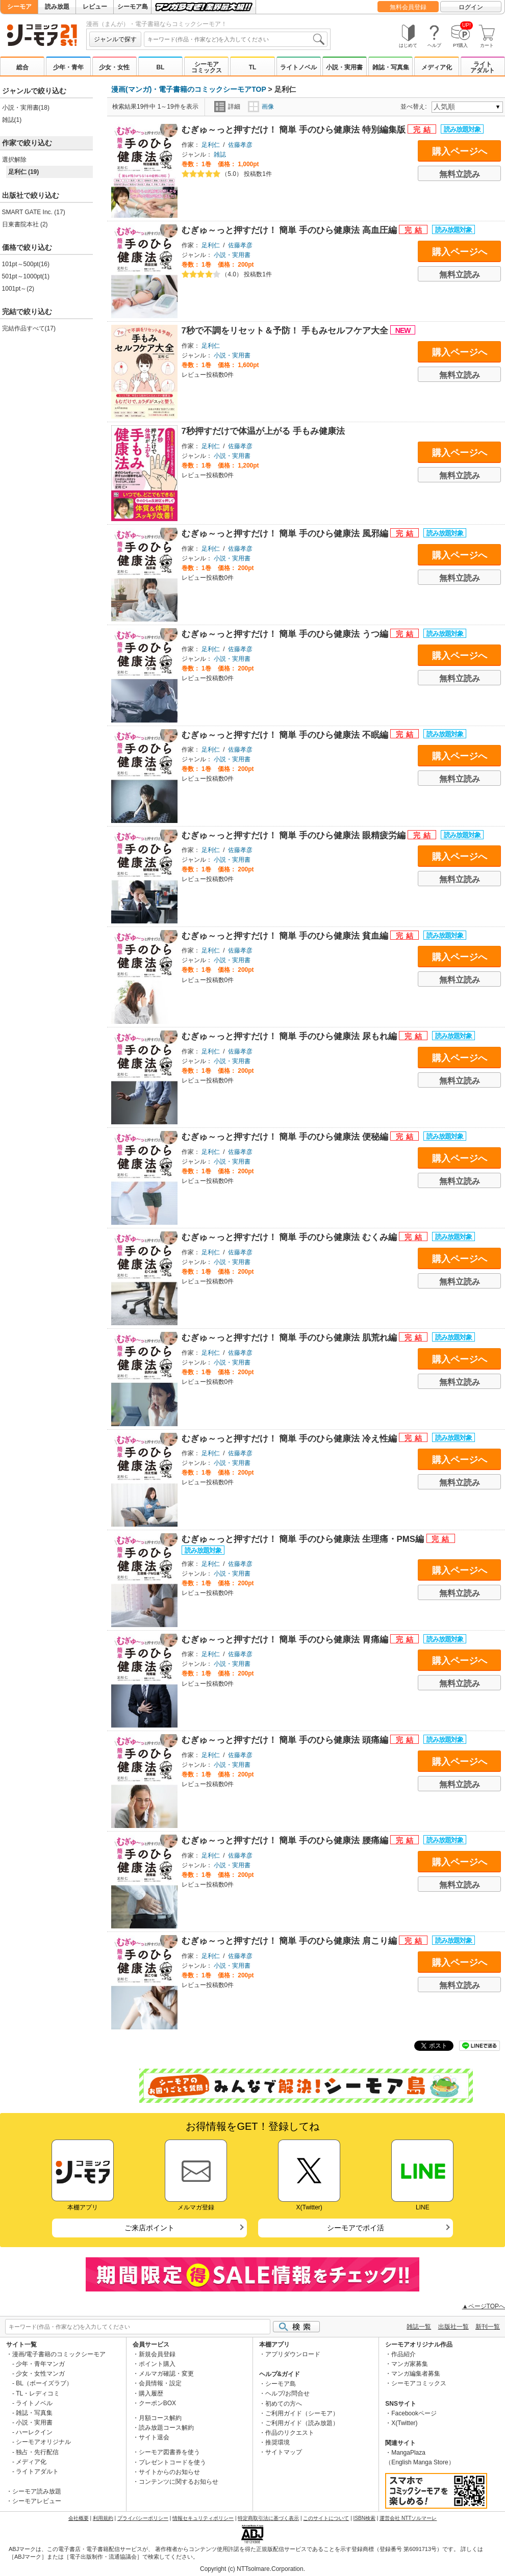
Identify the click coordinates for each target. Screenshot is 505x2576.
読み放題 (57, 6)
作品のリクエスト (289, 2432)
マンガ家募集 (409, 2363)
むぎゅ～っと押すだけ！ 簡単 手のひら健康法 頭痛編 (286, 1740)
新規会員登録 (157, 2354)
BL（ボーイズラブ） (44, 2383)
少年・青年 (68, 67)
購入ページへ (459, 151)
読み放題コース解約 (166, 2427)
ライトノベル (298, 67)
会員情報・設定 (160, 2383)
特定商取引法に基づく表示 (268, 2518)
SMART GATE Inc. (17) (33, 212)
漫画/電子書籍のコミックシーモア (59, 2354)
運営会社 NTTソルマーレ (408, 2518)
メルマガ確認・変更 (166, 2373)
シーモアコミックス (206, 67)
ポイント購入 (157, 2363)
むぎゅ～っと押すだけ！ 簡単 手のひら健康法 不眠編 (286, 735)
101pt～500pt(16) (25, 264)
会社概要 (78, 2518)
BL (160, 67)
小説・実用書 (344, 67)
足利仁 (210, 144)
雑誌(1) (12, 119)
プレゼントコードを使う (172, 2462)
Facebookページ (414, 2413)
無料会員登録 (408, 7)
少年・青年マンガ (40, 2363)
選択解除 (14, 159)
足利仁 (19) (23, 171)
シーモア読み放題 (36, 2491)
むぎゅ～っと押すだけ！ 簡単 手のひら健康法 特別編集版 (295, 130)
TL (253, 67)
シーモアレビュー (36, 2501)
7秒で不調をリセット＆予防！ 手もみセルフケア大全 (286, 331)
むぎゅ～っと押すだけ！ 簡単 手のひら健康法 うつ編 (286, 634)
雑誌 (220, 154)
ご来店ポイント (149, 2228)
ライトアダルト (482, 67)
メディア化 (436, 67)
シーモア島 (132, 6)
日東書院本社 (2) (25, 224)
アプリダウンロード (292, 2354)
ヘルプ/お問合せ (287, 2393)
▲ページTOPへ (483, 2306)
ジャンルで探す (115, 39)
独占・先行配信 (37, 2452)
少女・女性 (114, 67)
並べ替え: (415, 106)
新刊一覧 (487, 2326)
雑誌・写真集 (390, 67)
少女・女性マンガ (40, 2373)
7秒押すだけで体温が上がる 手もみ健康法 (263, 431)
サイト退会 (154, 2437)
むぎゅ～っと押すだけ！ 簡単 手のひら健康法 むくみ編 (290, 1237)
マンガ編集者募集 (415, 2373)
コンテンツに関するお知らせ (178, 2481)
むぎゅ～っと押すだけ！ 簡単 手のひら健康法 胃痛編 (286, 1639)
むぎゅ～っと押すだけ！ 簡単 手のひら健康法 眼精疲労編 (295, 835)
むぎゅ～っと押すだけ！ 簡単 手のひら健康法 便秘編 (286, 1137)
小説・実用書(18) (25, 107)
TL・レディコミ (38, 2393)
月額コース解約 (160, 2418)
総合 (22, 67)
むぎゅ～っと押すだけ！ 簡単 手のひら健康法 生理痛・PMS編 (304, 1539)
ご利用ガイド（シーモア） (302, 2413)
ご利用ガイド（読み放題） (302, 2423)
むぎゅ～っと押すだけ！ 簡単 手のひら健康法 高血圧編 (290, 230)
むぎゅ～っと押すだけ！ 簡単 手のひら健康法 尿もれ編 (290, 1036)
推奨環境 (277, 2442)
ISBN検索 (364, 2518)
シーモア (19, 6)
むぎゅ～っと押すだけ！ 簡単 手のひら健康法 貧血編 (286, 936)
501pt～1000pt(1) (25, 276)
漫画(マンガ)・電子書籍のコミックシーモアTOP (188, 89)
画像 (261, 106)
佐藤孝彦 (240, 144)
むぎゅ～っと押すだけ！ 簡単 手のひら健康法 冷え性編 (290, 1439)
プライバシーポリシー (142, 2518)
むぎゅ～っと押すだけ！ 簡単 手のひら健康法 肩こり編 (290, 1941)
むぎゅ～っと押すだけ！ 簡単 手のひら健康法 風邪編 (286, 533)
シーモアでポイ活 (355, 2228)
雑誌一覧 (419, 2326)
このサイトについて (326, 2518)
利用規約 (103, 2518)
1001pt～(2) (18, 288)
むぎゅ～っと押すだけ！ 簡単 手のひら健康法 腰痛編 (286, 1840)
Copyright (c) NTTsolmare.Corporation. (252, 2568)
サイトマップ (283, 2452)
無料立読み (459, 174)
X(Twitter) (404, 2423)
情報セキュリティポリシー (203, 2518)
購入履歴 (151, 2393)
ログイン (471, 7)
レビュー (95, 6)
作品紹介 (403, 2354)
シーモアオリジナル (43, 2441)
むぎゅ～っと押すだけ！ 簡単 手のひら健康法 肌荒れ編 (290, 1338)
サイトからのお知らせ (169, 2472)
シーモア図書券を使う (169, 2452)
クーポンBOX (157, 2403)
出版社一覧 (453, 2326)
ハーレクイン (34, 2432)
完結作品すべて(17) (29, 328)
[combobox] (235, 39)
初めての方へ (283, 2403)
